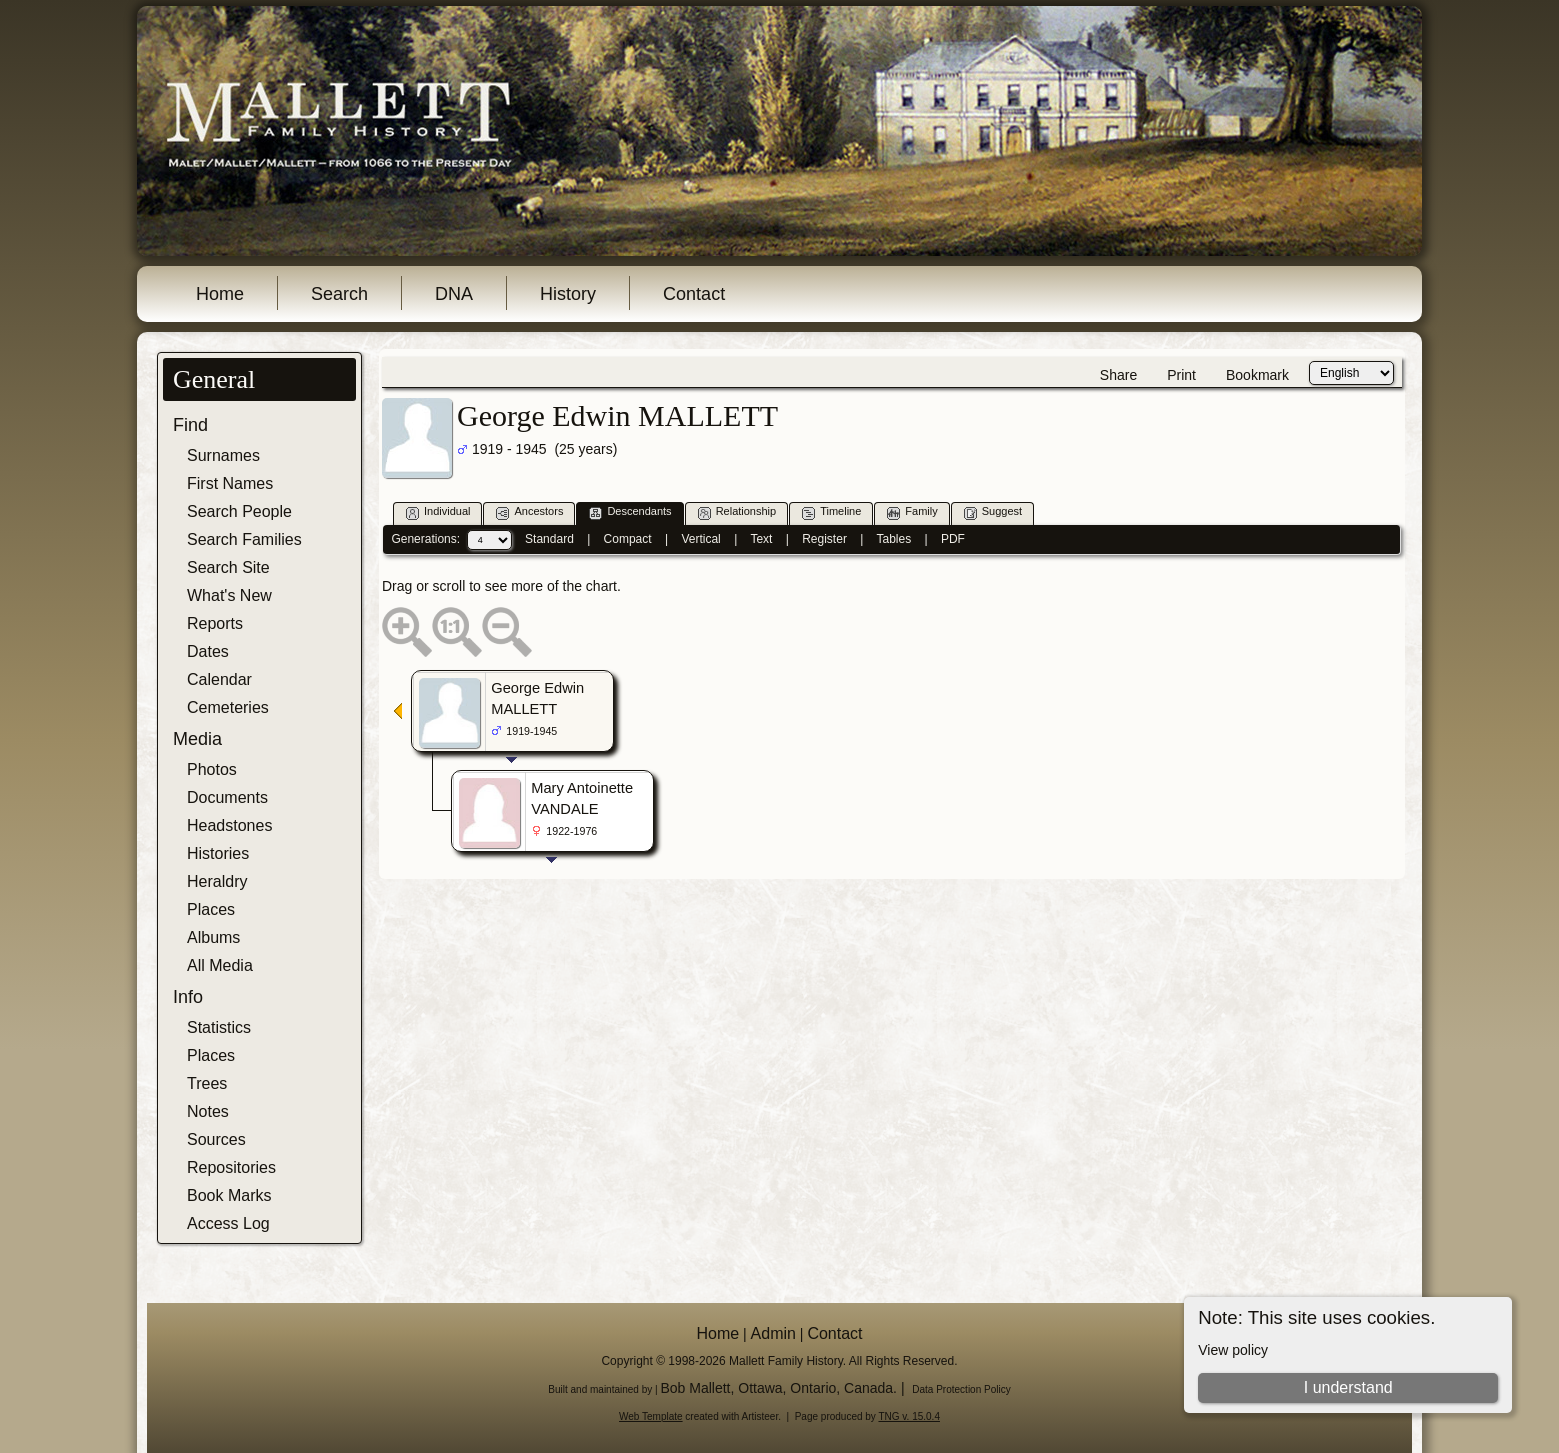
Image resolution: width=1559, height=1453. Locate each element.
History (568, 294)
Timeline (831, 512)
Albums (213, 937)
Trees (207, 1083)
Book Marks (229, 1195)
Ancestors (529, 512)
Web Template (651, 1416)
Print (1181, 375)
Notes (208, 1111)
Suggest (993, 512)
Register (824, 539)
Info (188, 997)
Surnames (223, 455)
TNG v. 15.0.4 (909, 1416)
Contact (694, 294)
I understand (1348, 1387)
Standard (549, 539)
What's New (229, 595)
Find (190, 425)
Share (1118, 375)
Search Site (228, 567)
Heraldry (217, 881)
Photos (212, 769)
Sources (216, 1139)
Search (339, 294)
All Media (220, 965)
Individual (438, 512)
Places (211, 909)
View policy (1233, 1350)
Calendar (219, 679)
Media (197, 739)
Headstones (229, 825)
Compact (628, 539)
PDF (953, 539)
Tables (893, 539)
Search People (239, 511)
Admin (773, 1333)
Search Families (244, 539)
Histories (218, 853)
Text (761, 539)
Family (912, 512)
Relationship (737, 512)
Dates (208, 651)
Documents (227, 797)
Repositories (231, 1167)
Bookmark (1257, 375)
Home (220, 294)
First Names (230, 483)
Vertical (700, 539)
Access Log (228, 1223)
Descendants (630, 512)
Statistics (219, 1027)
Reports (215, 623)
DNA (454, 294)
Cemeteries (228, 707)
